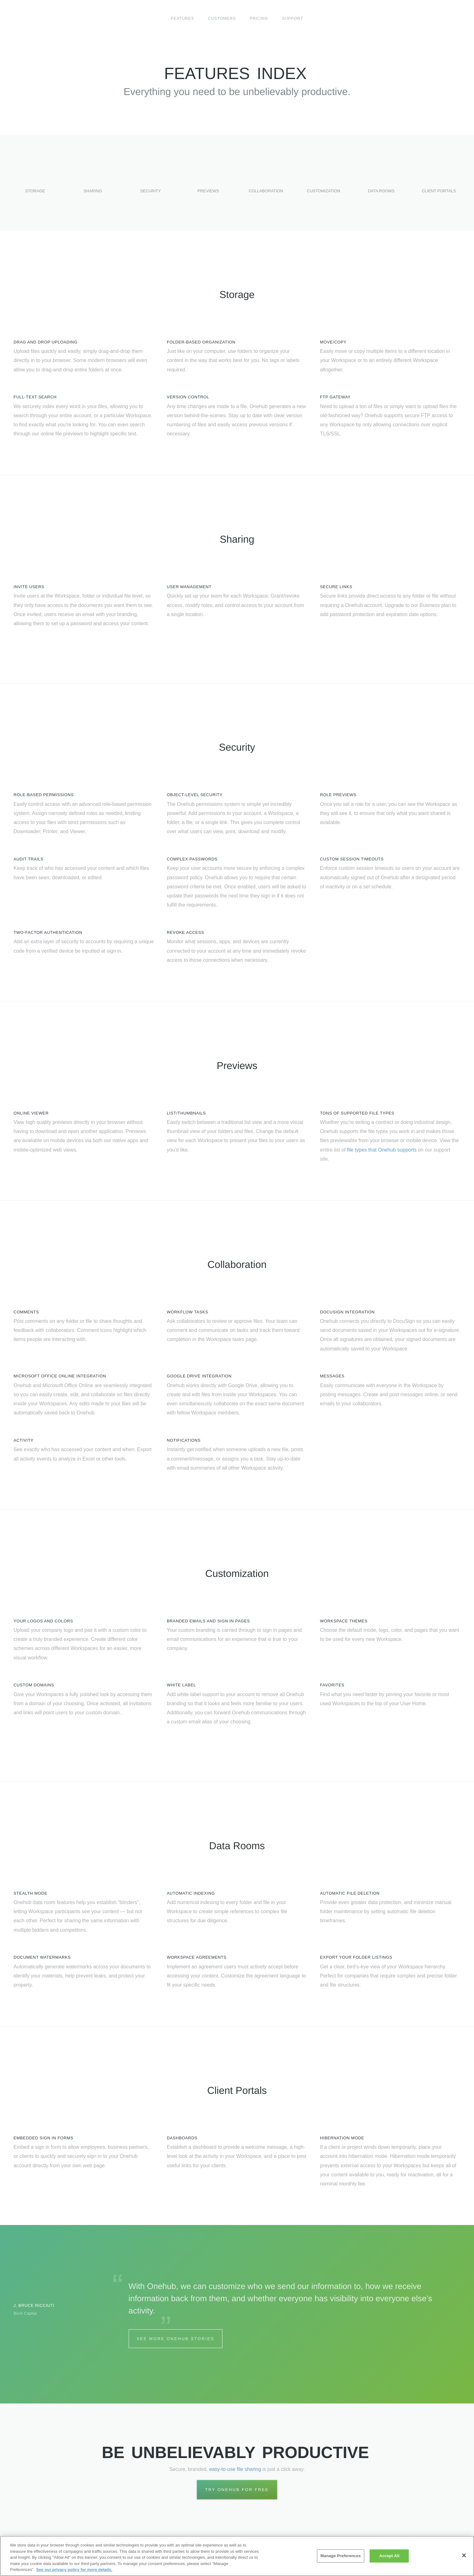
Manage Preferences (340, 2555)
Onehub (45, 18)
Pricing (259, 18)
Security (150, 182)
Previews (208, 182)
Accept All (389, 2555)
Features (182, 18)
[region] (237, 2556)
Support (292, 18)
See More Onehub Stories (175, 2338)
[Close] (464, 2555)
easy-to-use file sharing (235, 2469)
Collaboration (266, 182)
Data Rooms (381, 182)
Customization (323, 182)
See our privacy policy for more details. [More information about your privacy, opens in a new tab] (74, 2569)
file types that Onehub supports (381, 1149)
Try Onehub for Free (237, 2489)
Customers (222, 18)
